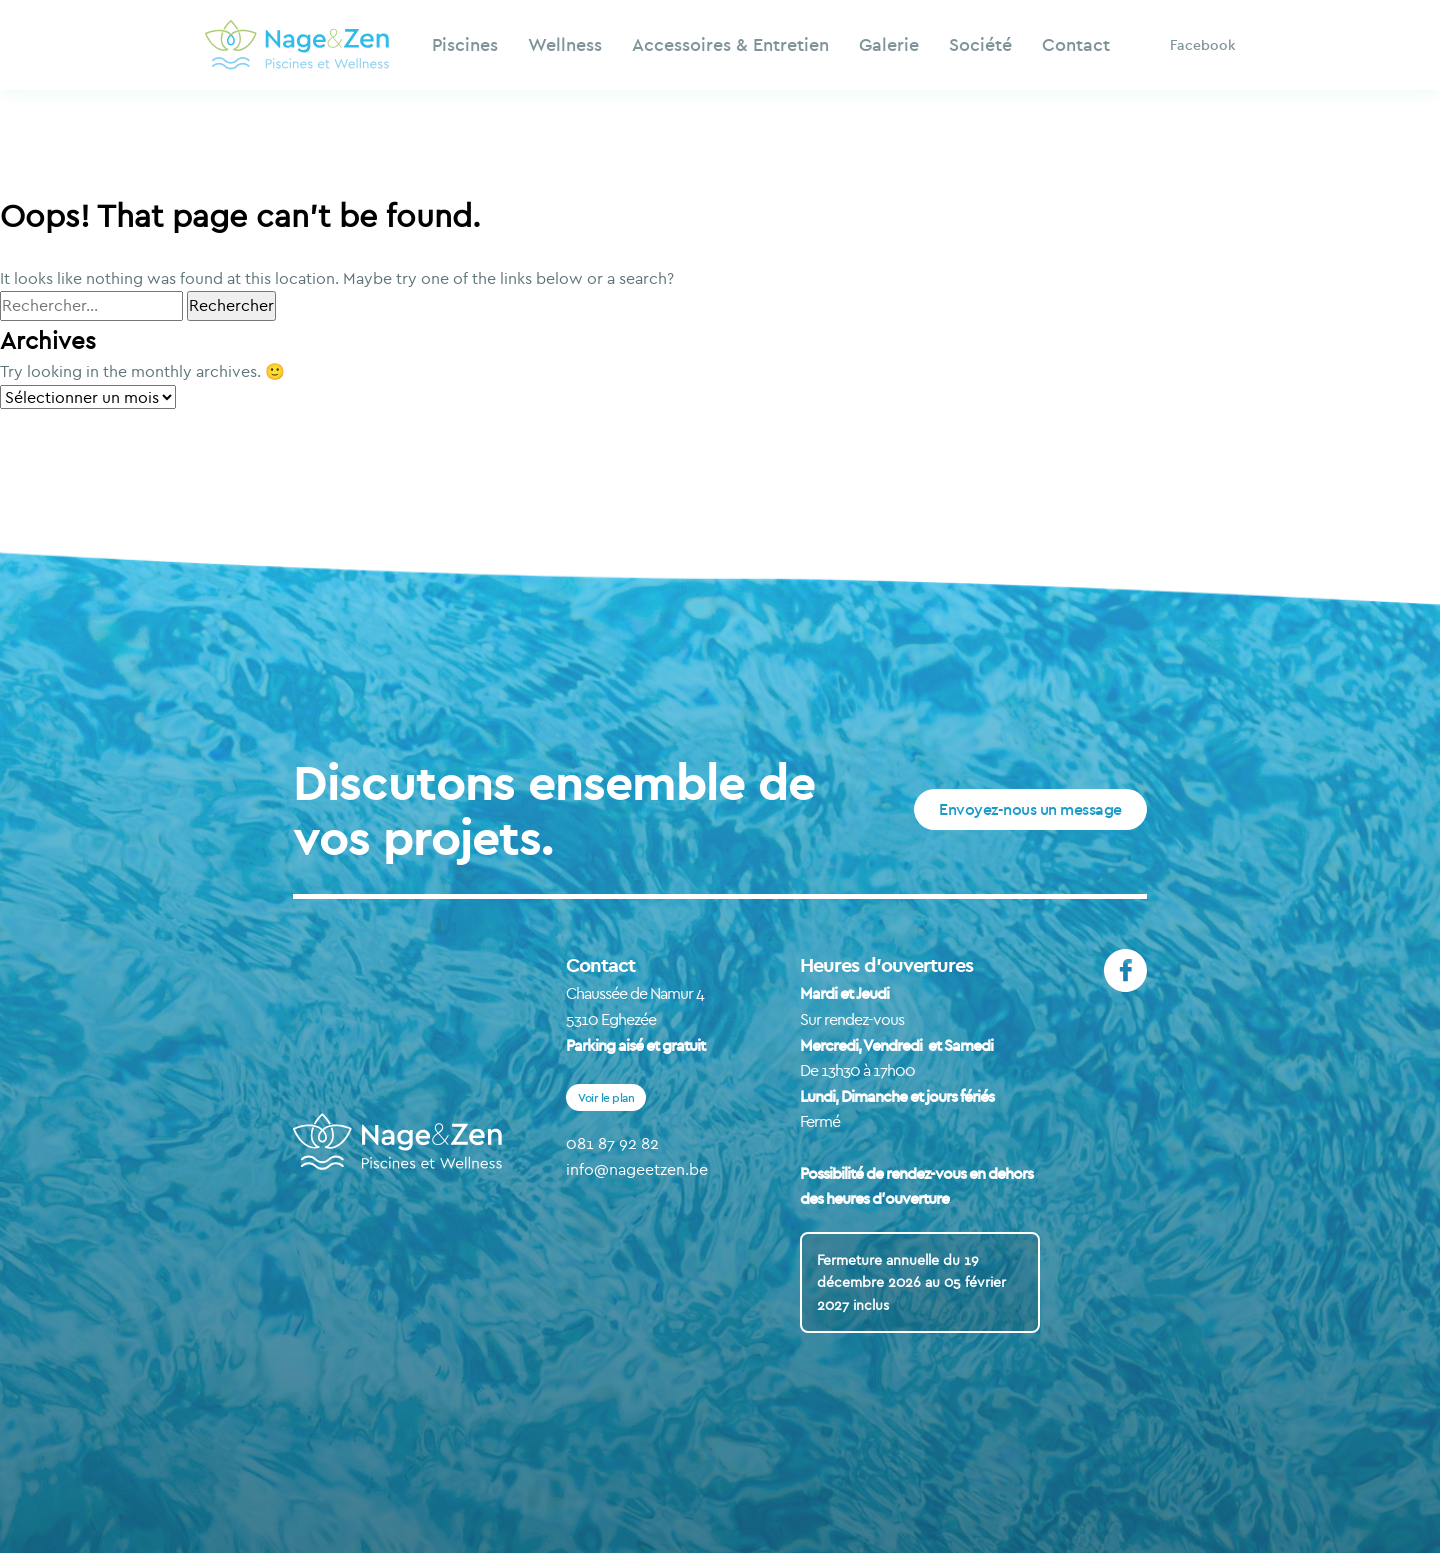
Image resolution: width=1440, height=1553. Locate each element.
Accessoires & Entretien (730, 44)
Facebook (1202, 45)
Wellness (565, 44)
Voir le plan (606, 1097)
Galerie (889, 44)
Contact (1076, 44)
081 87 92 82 (612, 1143)
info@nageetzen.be (637, 1169)
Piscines (465, 44)
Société (980, 44)
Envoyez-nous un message (1030, 809)
